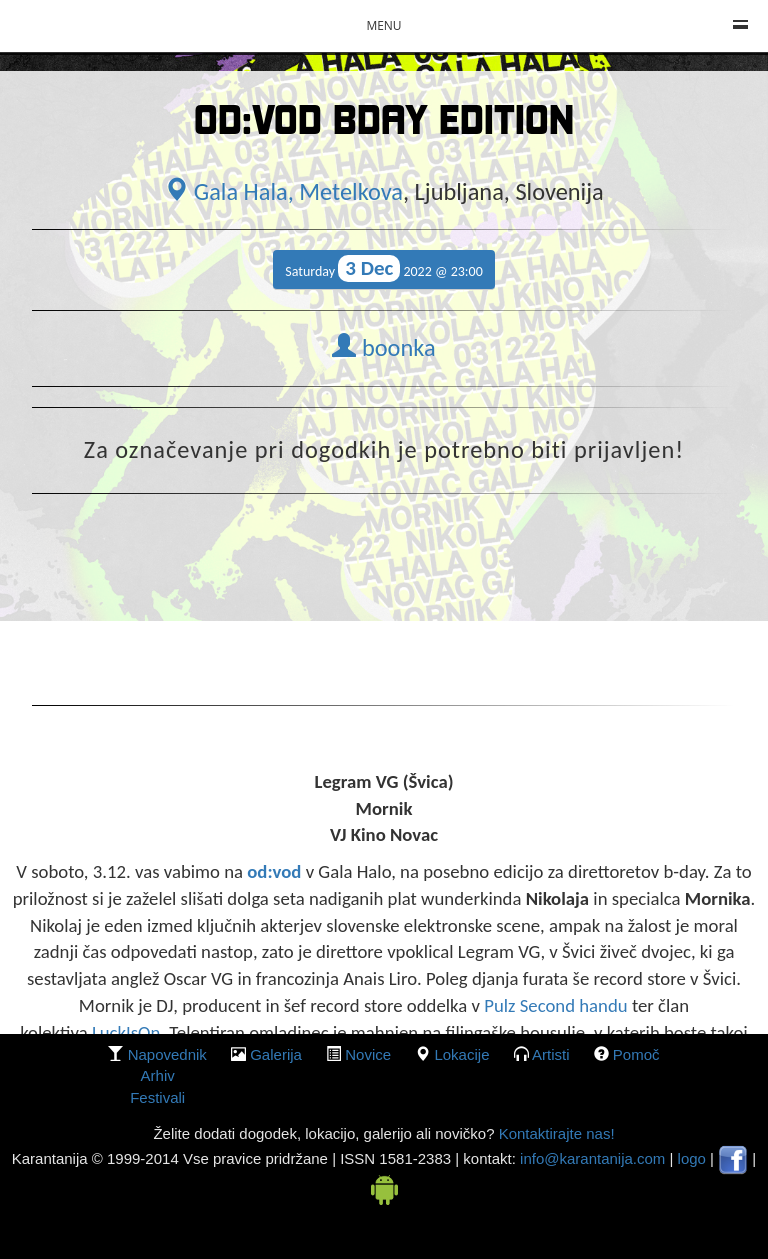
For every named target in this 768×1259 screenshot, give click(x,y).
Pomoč (636, 1054)
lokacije (461, 1054)
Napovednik (167, 1054)
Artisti (551, 1054)
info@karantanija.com (592, 1158)
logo (692, 1158)
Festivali (157, 1097)
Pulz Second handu (555, 1005)
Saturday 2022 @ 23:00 (384, 268)
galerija (276, 1054)
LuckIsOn (126, 1032)
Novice (368, 1054)
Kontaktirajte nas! (554, 1133)
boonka (383, 348)
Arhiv (158, 1075)
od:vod (274, 871)
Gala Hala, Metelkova (283, 192)
